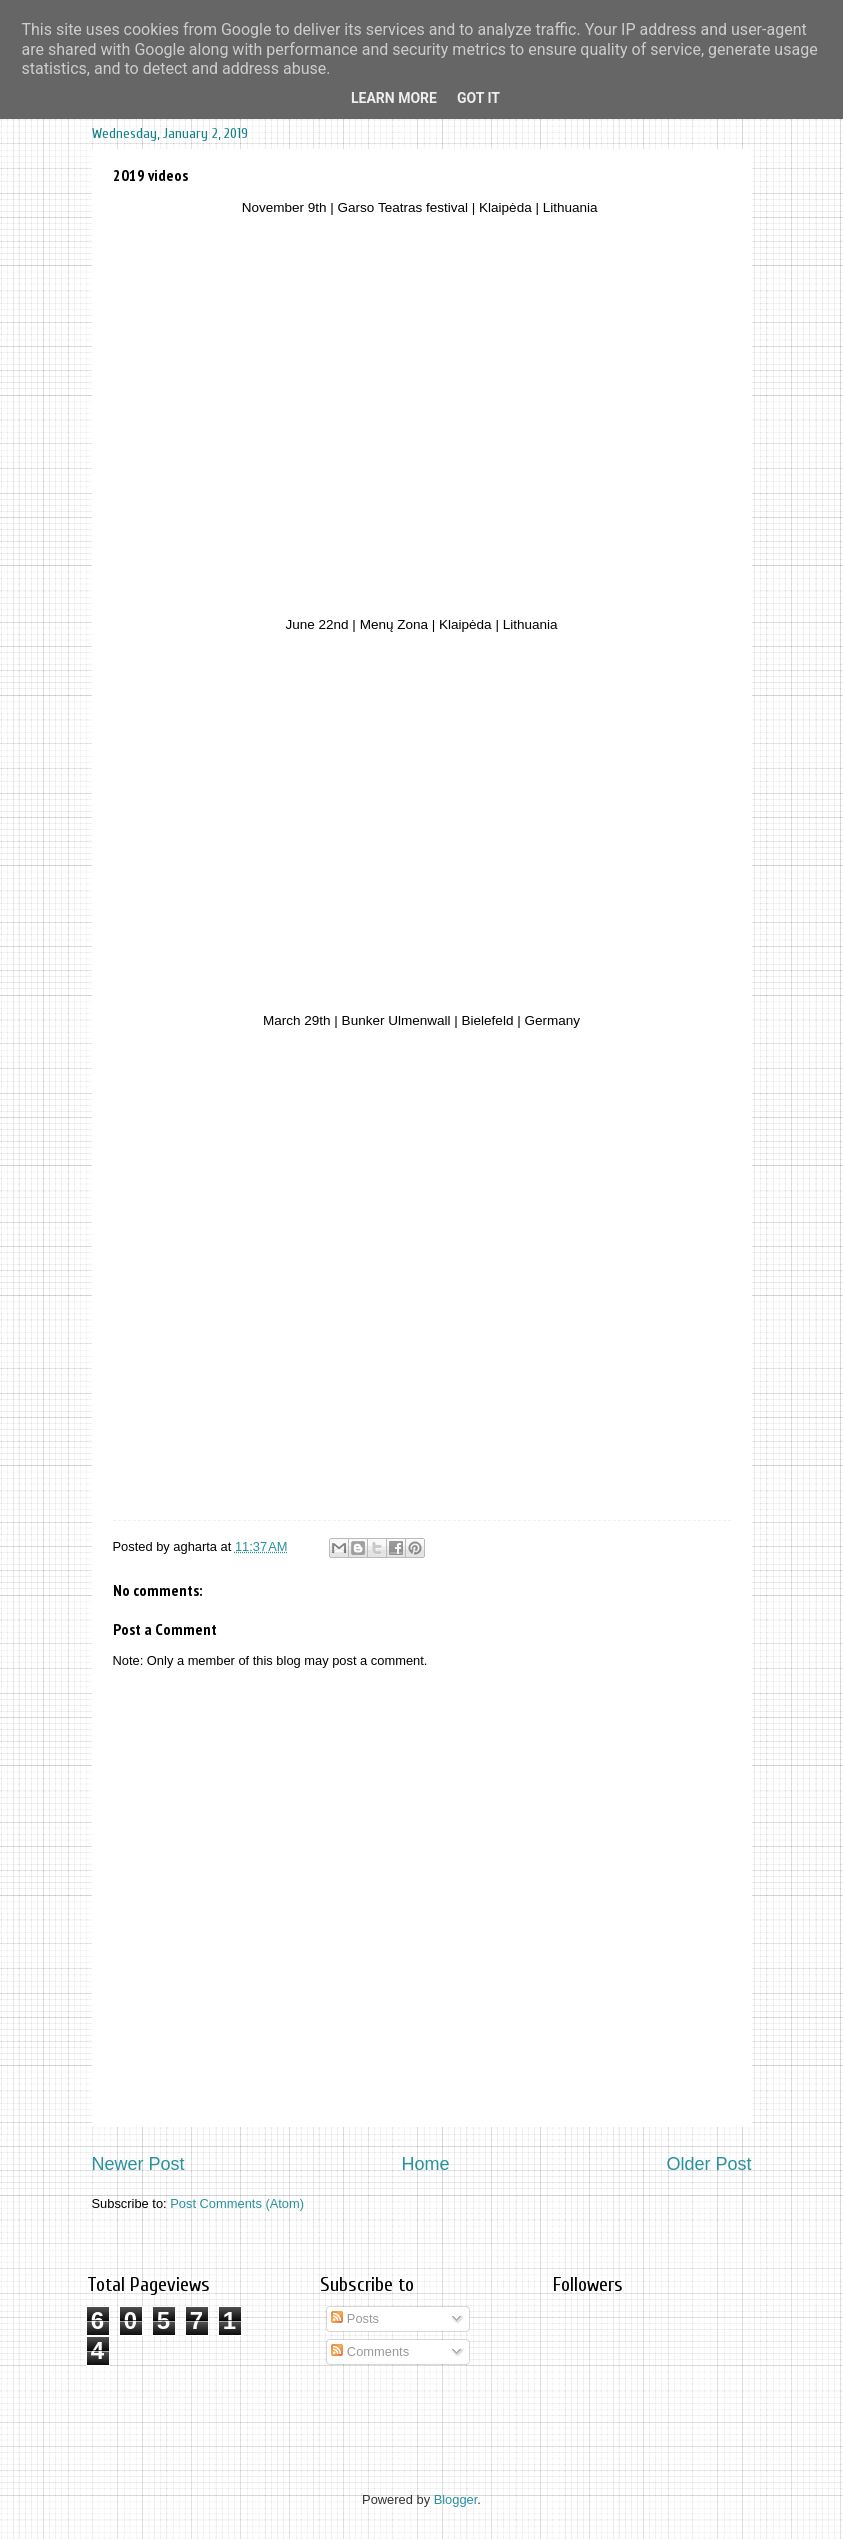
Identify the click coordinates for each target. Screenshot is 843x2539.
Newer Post (138, 2164)
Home (425, 2164)
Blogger (456, 2499)
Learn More (394, 98)
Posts (355, 2318)
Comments (370, 2351)
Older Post (708, 2164)
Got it (478, 98)
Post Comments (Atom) (237, 2203)
